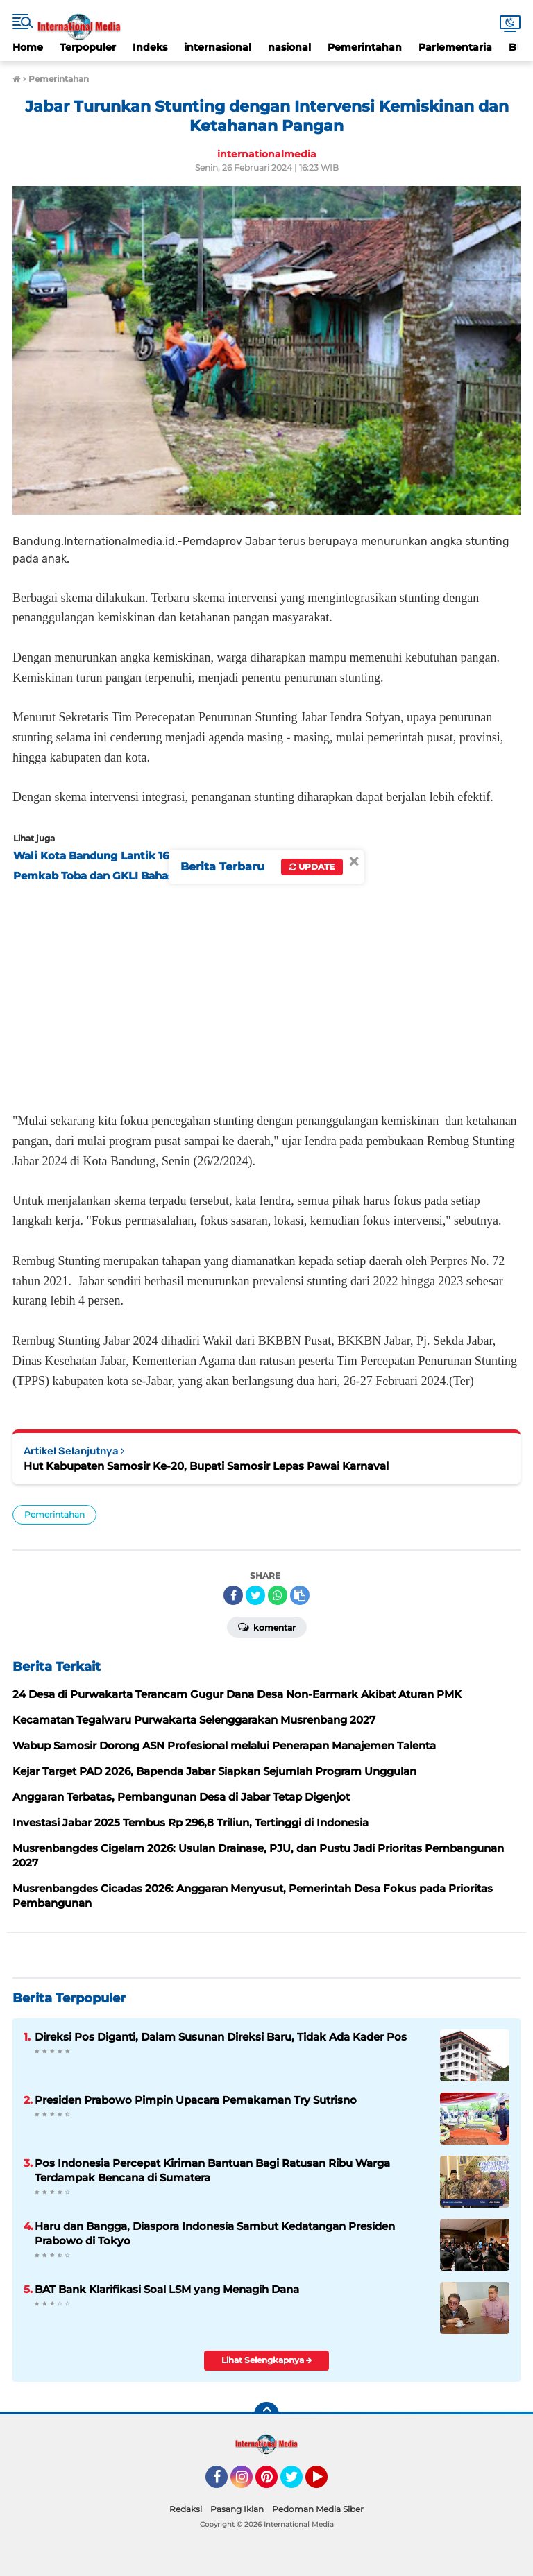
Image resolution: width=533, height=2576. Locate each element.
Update (312, 866)
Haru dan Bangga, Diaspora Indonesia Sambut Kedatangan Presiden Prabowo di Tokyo (215, 2233)
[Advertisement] (266, 993)
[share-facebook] (233, 1595)
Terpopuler (88, 47)
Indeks (150, 47)
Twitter (297, 2483)
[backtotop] (266, 2414)
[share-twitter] (255, 1595)
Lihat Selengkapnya (266, 2360)
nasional (289, 47)
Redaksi (185, 2509)
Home (27, 47)
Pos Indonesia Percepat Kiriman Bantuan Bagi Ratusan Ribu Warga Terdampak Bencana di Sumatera (212, 2170)
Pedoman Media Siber (318, 2509)
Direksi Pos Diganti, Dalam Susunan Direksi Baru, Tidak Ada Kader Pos (221, 2036)
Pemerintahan (365, 47)
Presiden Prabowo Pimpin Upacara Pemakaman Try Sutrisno (196, 2099)
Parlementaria (455, 47)
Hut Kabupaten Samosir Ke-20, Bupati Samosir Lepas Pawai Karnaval (206, 1465)
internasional (217, 47)
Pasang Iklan (237, 2509)
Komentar (267, 1626)
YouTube (326, 2483)
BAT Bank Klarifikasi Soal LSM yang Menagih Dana (167, 2289)
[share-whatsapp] (277, 1595)
